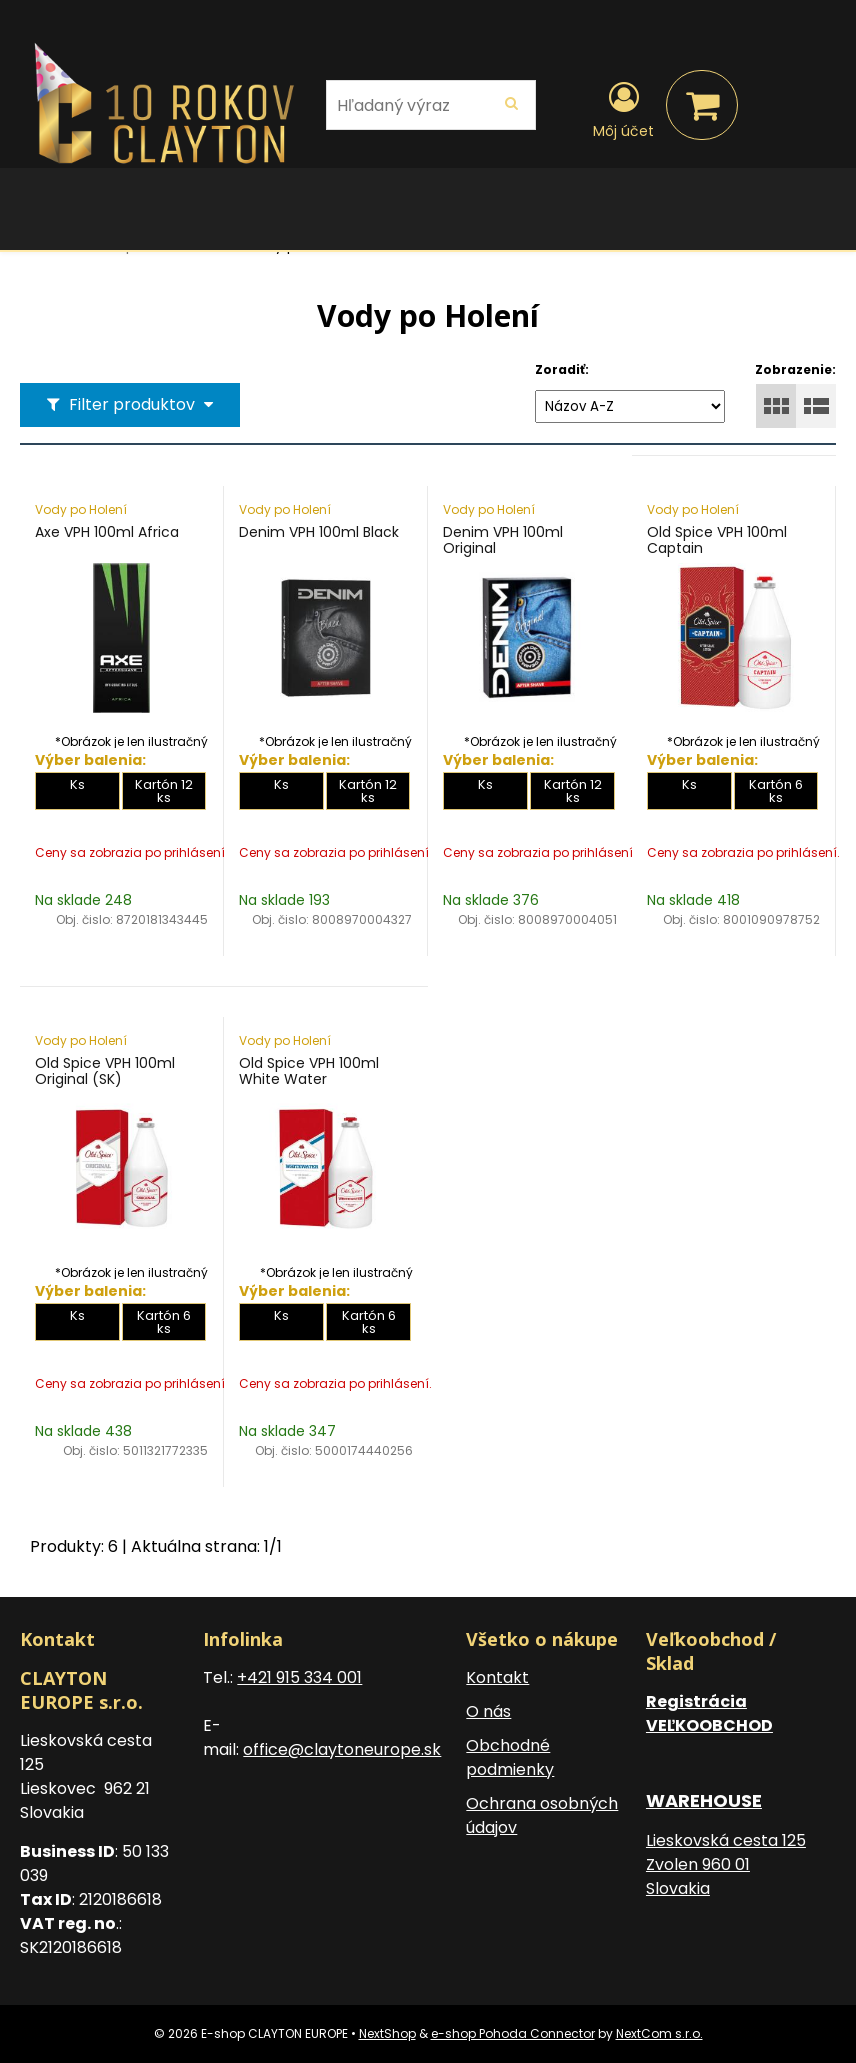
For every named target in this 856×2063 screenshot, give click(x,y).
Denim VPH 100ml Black (319, 532)
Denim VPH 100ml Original (503, 540)
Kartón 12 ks (164, 791)
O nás (488, 1711)
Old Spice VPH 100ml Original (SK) (105, 1071)
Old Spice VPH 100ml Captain (717, 540)
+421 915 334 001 (299, 1677)
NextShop (387, 2033)
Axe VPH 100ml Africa (107, 532)
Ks (77, 784)
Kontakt (497, 1677)
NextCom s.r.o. (659, 2033)
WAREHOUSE (704, 1800)
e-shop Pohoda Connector (513, 2033)
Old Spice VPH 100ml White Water (309, 1071)
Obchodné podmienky (510, 1757)
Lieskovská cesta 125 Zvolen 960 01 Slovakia (726, 1864)
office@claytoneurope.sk (342, 1749)
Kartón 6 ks (776, 791)
